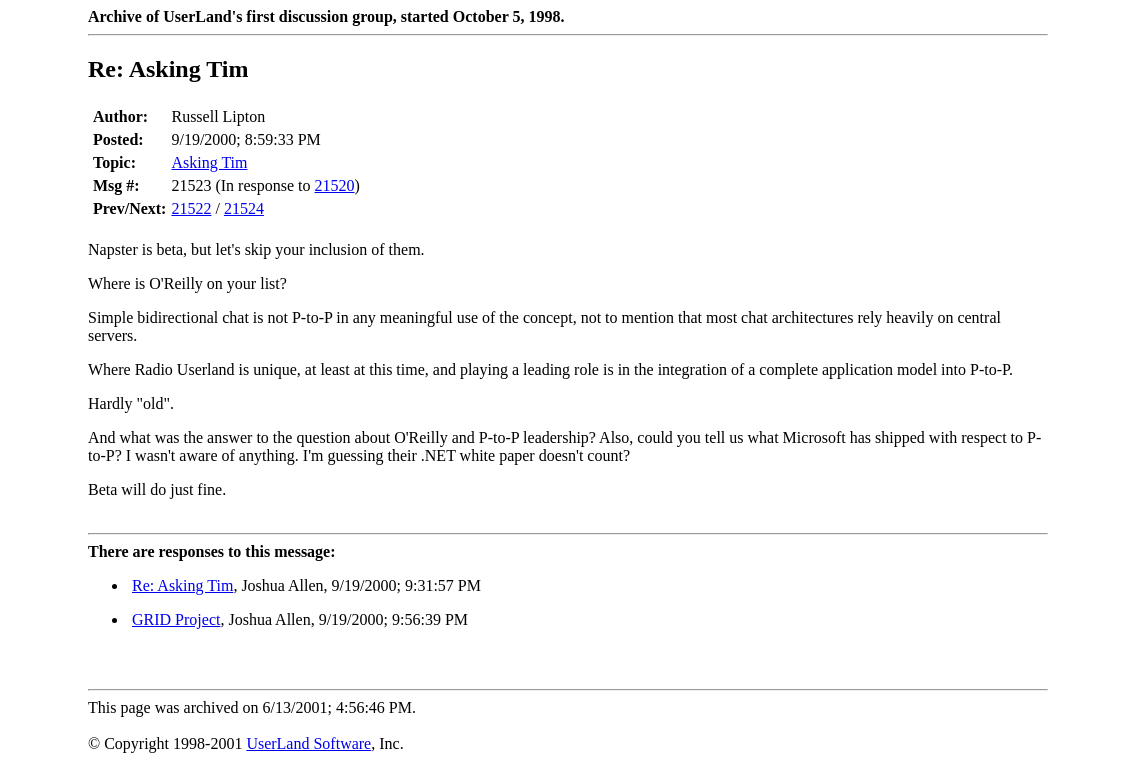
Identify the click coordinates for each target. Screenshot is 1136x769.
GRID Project (176, 619)
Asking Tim (209, 162)
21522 (191, 208)
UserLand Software (308, 743)
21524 (244, 208)
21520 (335, 185)
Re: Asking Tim (182, 585)
